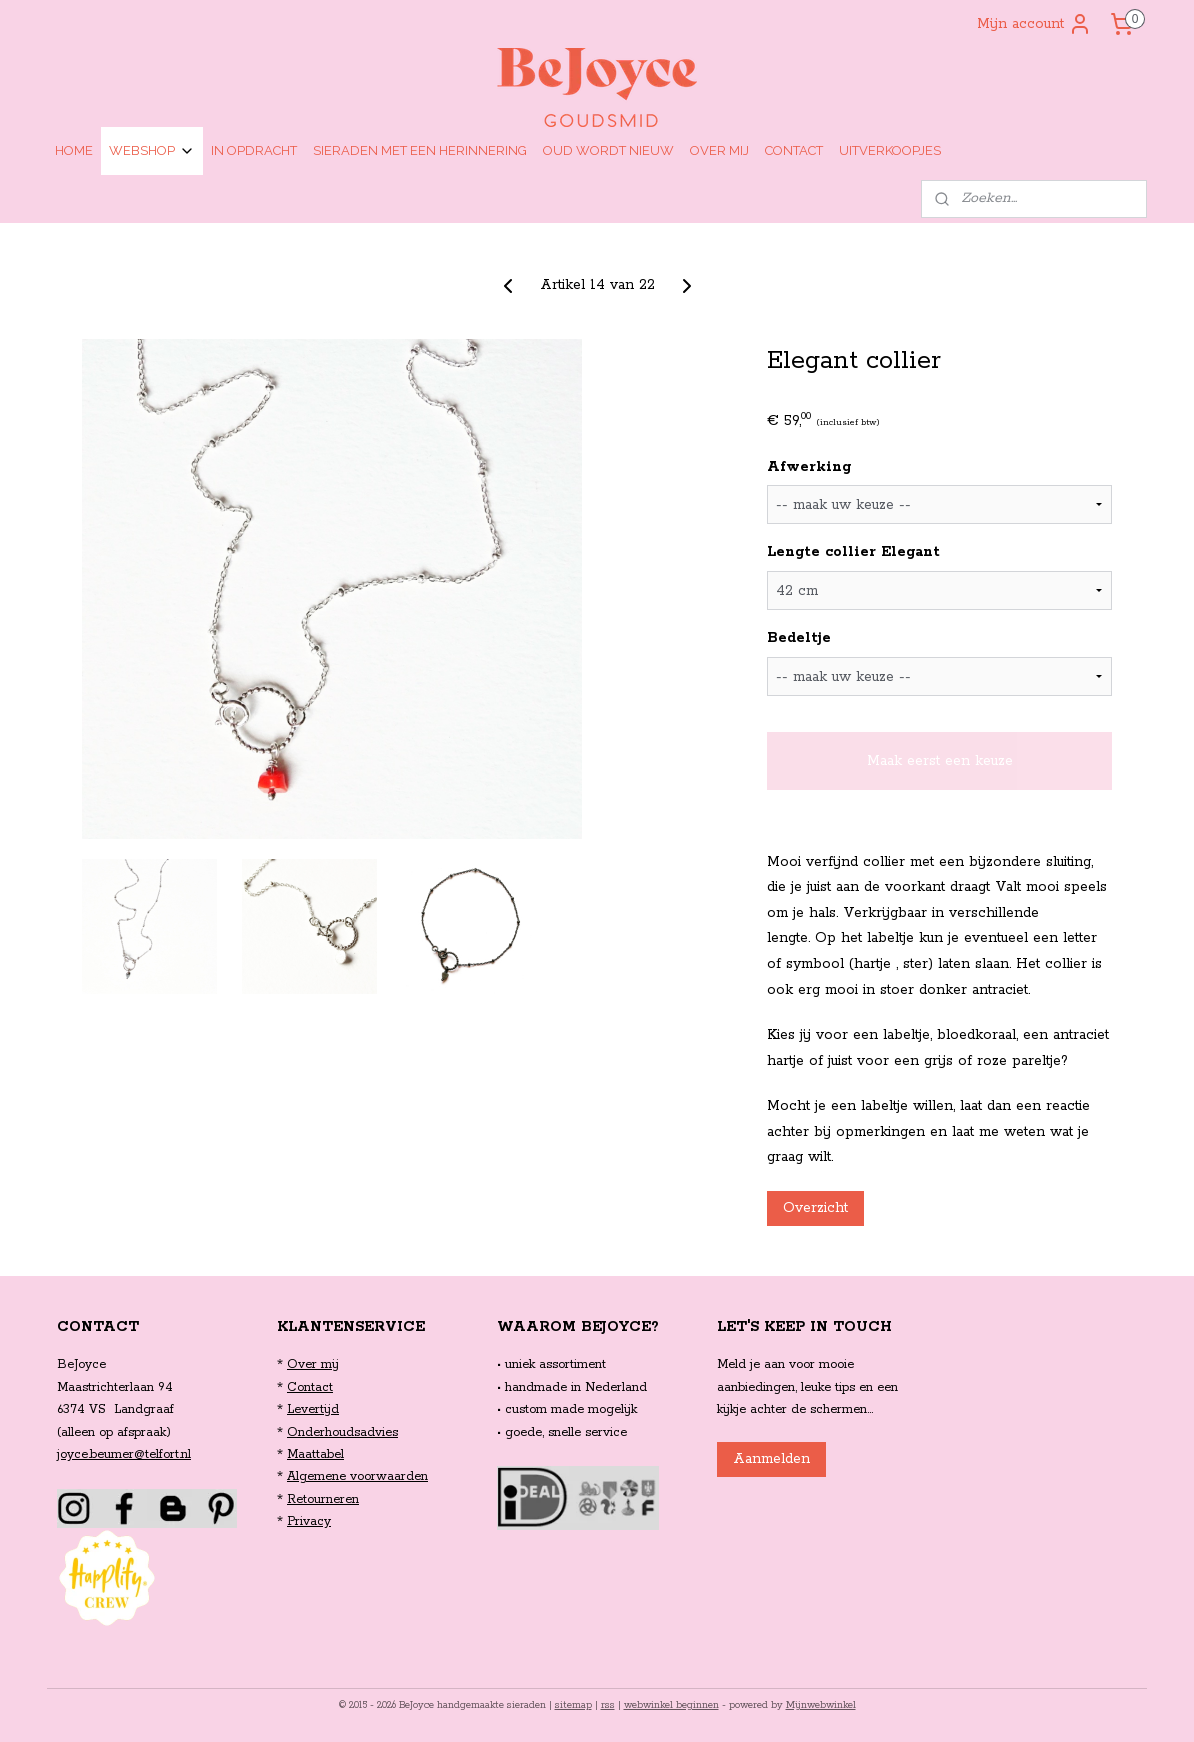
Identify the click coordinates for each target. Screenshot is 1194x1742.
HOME (74, 150)
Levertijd (313, 1409)
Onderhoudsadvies (342, 1432)
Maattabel (315, 1454)
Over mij (313, 1364)
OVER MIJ (719, 150)
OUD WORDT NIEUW (608, 150)
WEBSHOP (152, 151)
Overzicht (815, 1208)
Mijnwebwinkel (821, 1705)
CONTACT (794, 150)
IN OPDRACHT (254, 150)
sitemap (573, 1705)
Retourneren (323, 1499)
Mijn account (1034, 24)
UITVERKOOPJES (890, 150)
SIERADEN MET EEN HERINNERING (420, 150)
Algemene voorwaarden (357, 1476)
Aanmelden (771, 1459)
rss (608, 1705)
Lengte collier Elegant (853, 552)
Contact (310, 1387)
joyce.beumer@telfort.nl (124, 1454)
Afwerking (809, 467)
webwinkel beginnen (671, 1705)
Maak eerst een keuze (940, 761)
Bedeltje (799, 638)
